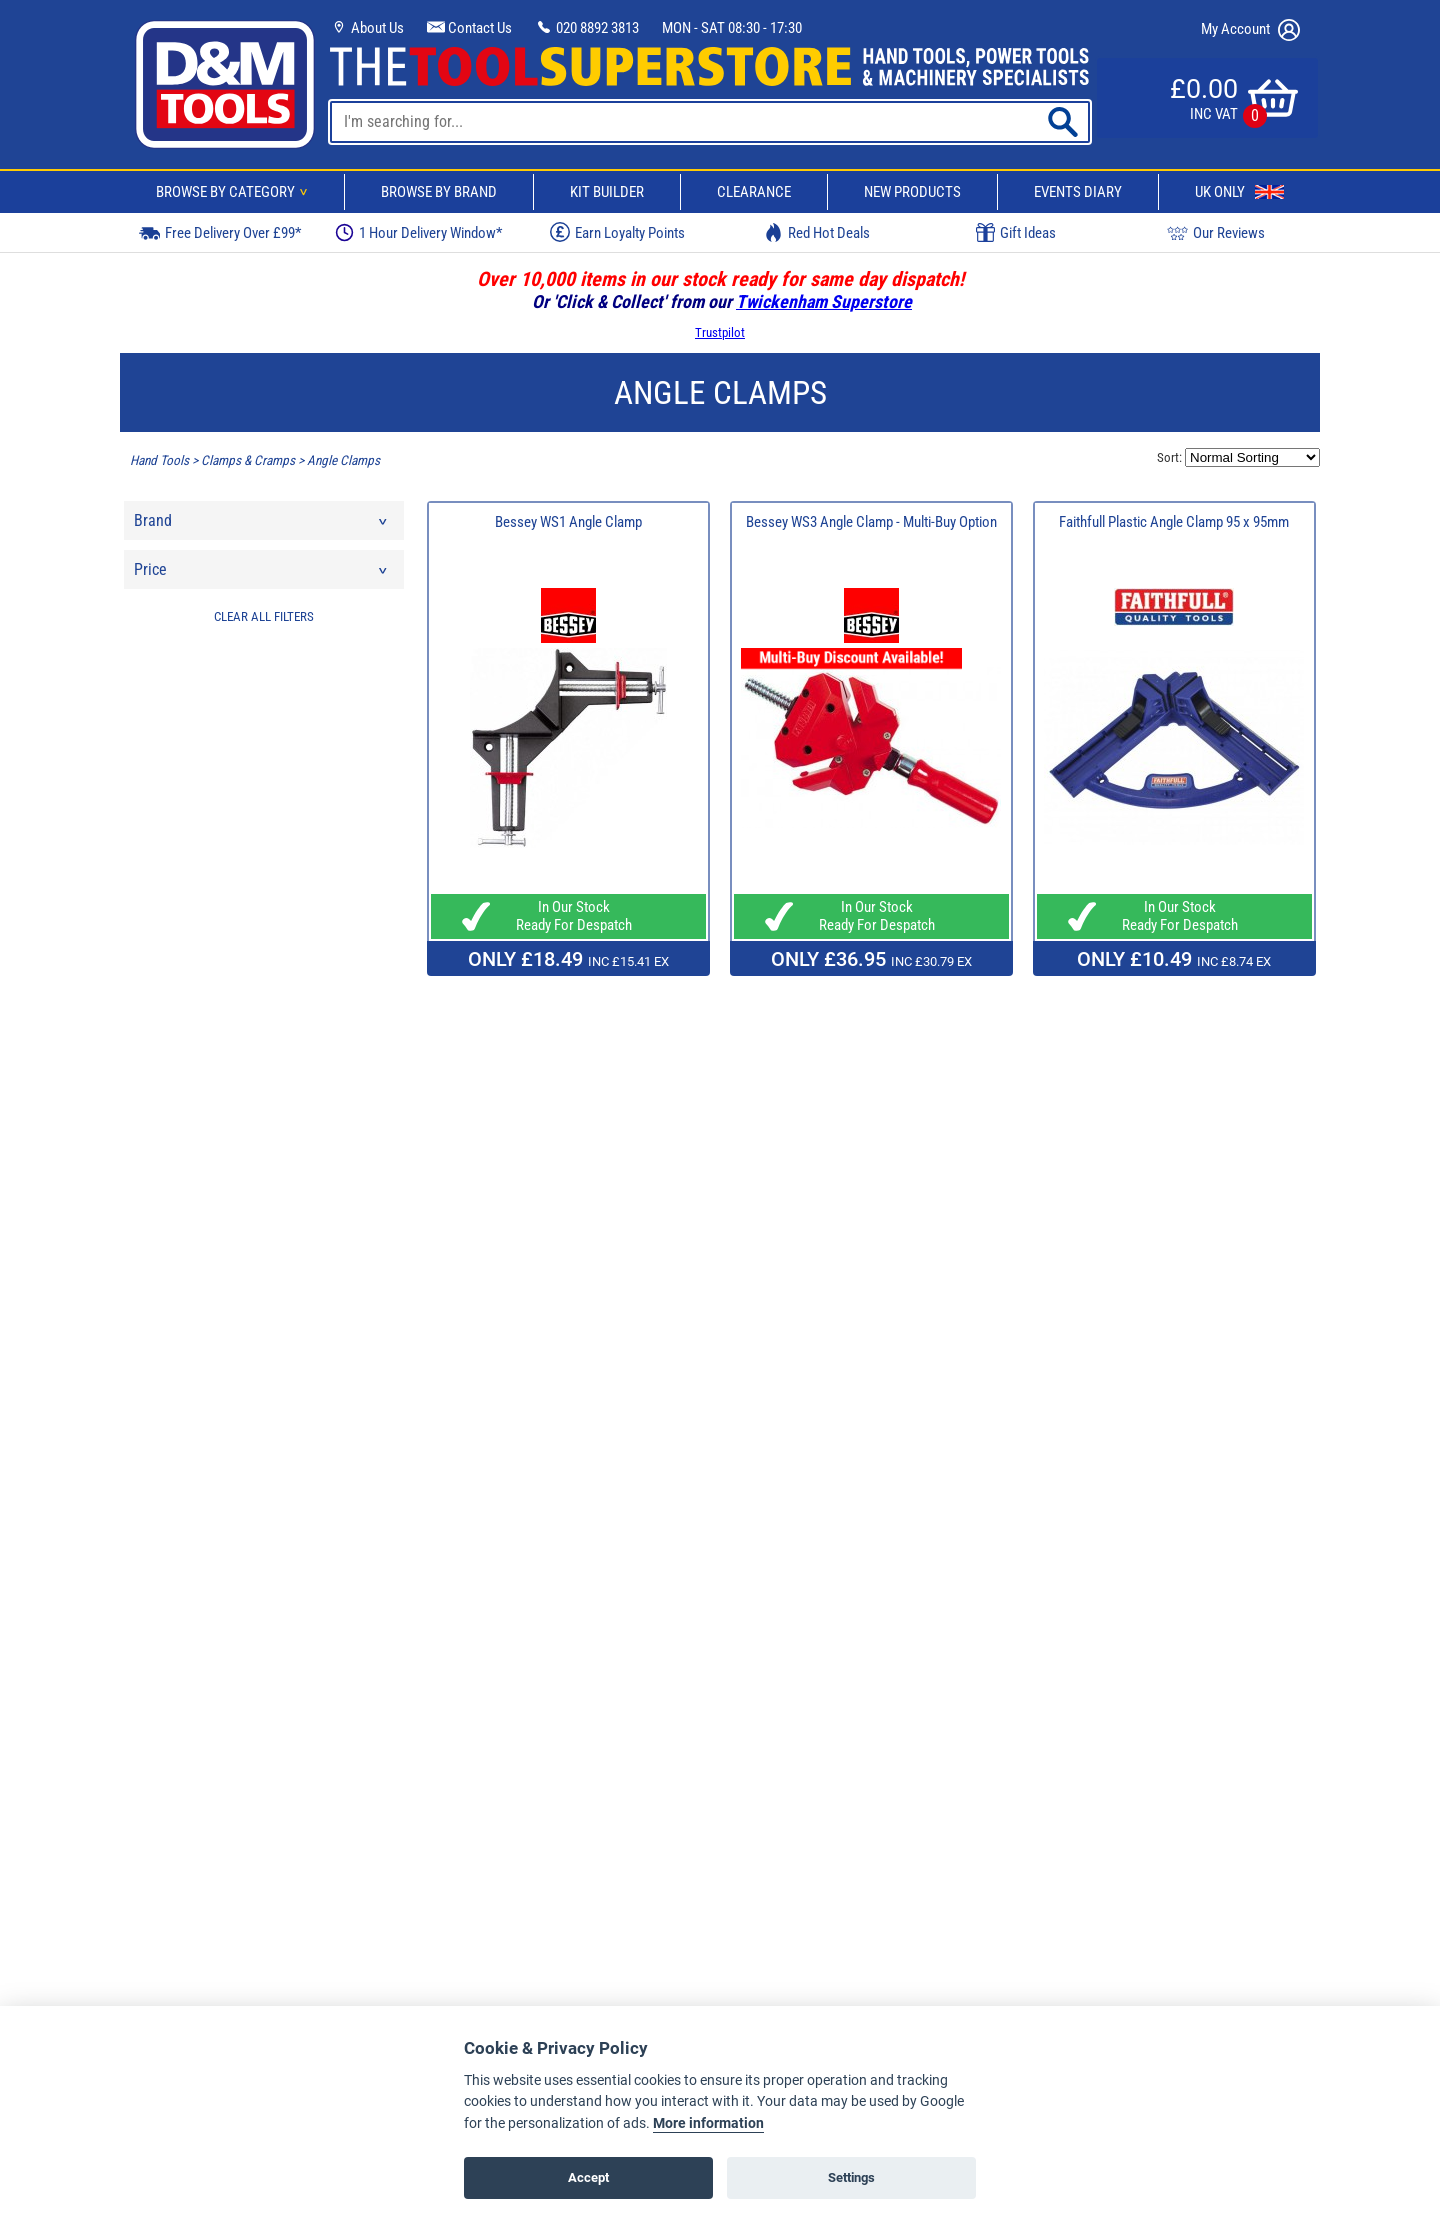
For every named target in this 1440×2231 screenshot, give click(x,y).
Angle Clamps (343, 460)
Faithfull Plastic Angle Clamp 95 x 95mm (1174, 522)
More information (708, 2123)
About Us (367, 28)
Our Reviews (1216, 232)
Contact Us (469, 28)
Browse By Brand (439, 192)
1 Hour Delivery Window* (418, 232)
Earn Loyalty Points (617, 232)
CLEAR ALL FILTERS (264, 616)
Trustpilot (720, 332)
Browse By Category (235, 192)
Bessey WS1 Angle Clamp (568, 522)
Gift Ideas (1016, 233)
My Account (1250, 30)
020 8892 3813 (587, 28)
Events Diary (1078, 192)
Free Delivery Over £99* (220, 232)
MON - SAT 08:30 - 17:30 (732, 28)
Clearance (754, 192)
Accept (588, 2177)
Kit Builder (607, 192)
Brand (262, 525)
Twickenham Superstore (824, 301)
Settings (851, 2177)
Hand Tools (159, 460)
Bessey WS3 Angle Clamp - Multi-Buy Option (871, 522)
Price (262, 574)
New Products (912, 192)
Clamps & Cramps (248, 460)
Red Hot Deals (817, 232)
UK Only (1239, 192)
